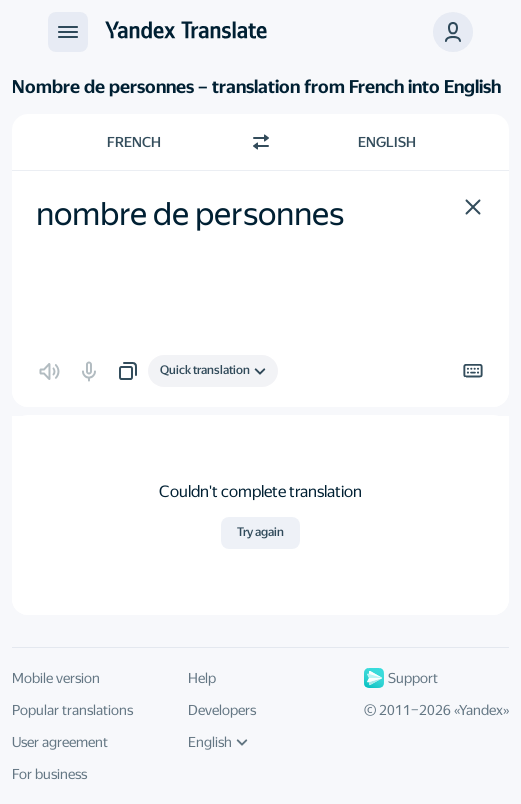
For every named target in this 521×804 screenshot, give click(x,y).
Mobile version (56, 678)
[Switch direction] (261, 142)
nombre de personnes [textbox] (190, 214)
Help (202, 678)
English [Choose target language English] (387, 142)
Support (401, 678)
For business (49, 774)
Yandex (481, 710)
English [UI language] (218, 742)
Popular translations (72, 710)
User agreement (60, 742)
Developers (222, 710)
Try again (260, 532)
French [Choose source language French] (134, 142)
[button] (473, 207)
